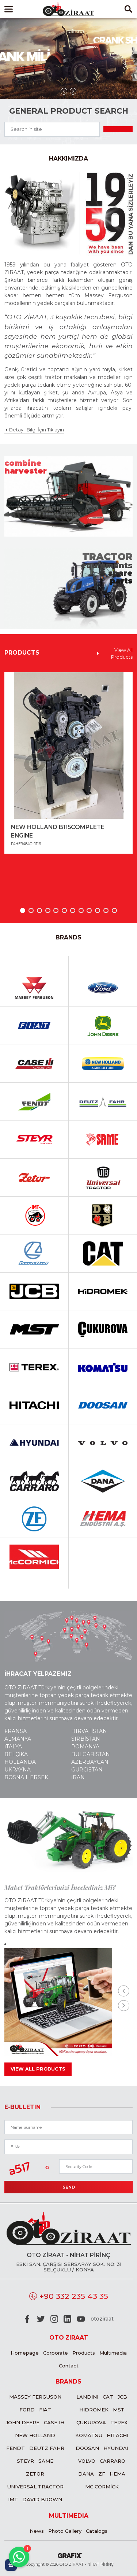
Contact (69, 2366)
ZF (101, 2474)
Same (45, 2461)
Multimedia (113, 2353)
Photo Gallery (64, 2531)
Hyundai (115, 2448)
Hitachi (117, 2435)
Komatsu (88, 2435)
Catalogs (96, 2531)
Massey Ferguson (35, 2397)
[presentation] (64, 91)
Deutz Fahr (46, 2448)
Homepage (25, 2353)
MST (119, 2410)
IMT (13, 2499)
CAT (108, 2397)
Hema (117, 2474)
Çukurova (91, 2422)
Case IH (54, 2422)
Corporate (55, 2353)
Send (68, 2187)
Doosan (87, 2448)
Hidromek (94, 2410)
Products (83, 2353)
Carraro (112, 2461)
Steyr (25, 2461)
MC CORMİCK (102, 2486)
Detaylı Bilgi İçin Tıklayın (34, 430)
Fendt (15, 2448)
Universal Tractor (35, 2486)
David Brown (42, 2499)
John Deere (22, 2422)
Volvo (86, 2461)
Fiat (45, 2410)
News (37, 2531)
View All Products (114, 653)
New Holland (35, 2435)
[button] (22, 910)
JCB (122, 2397)
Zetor (35, 2474)
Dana (86, 2474)
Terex (119, 2422)
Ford (27, 2410)
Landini (87, 2397)
